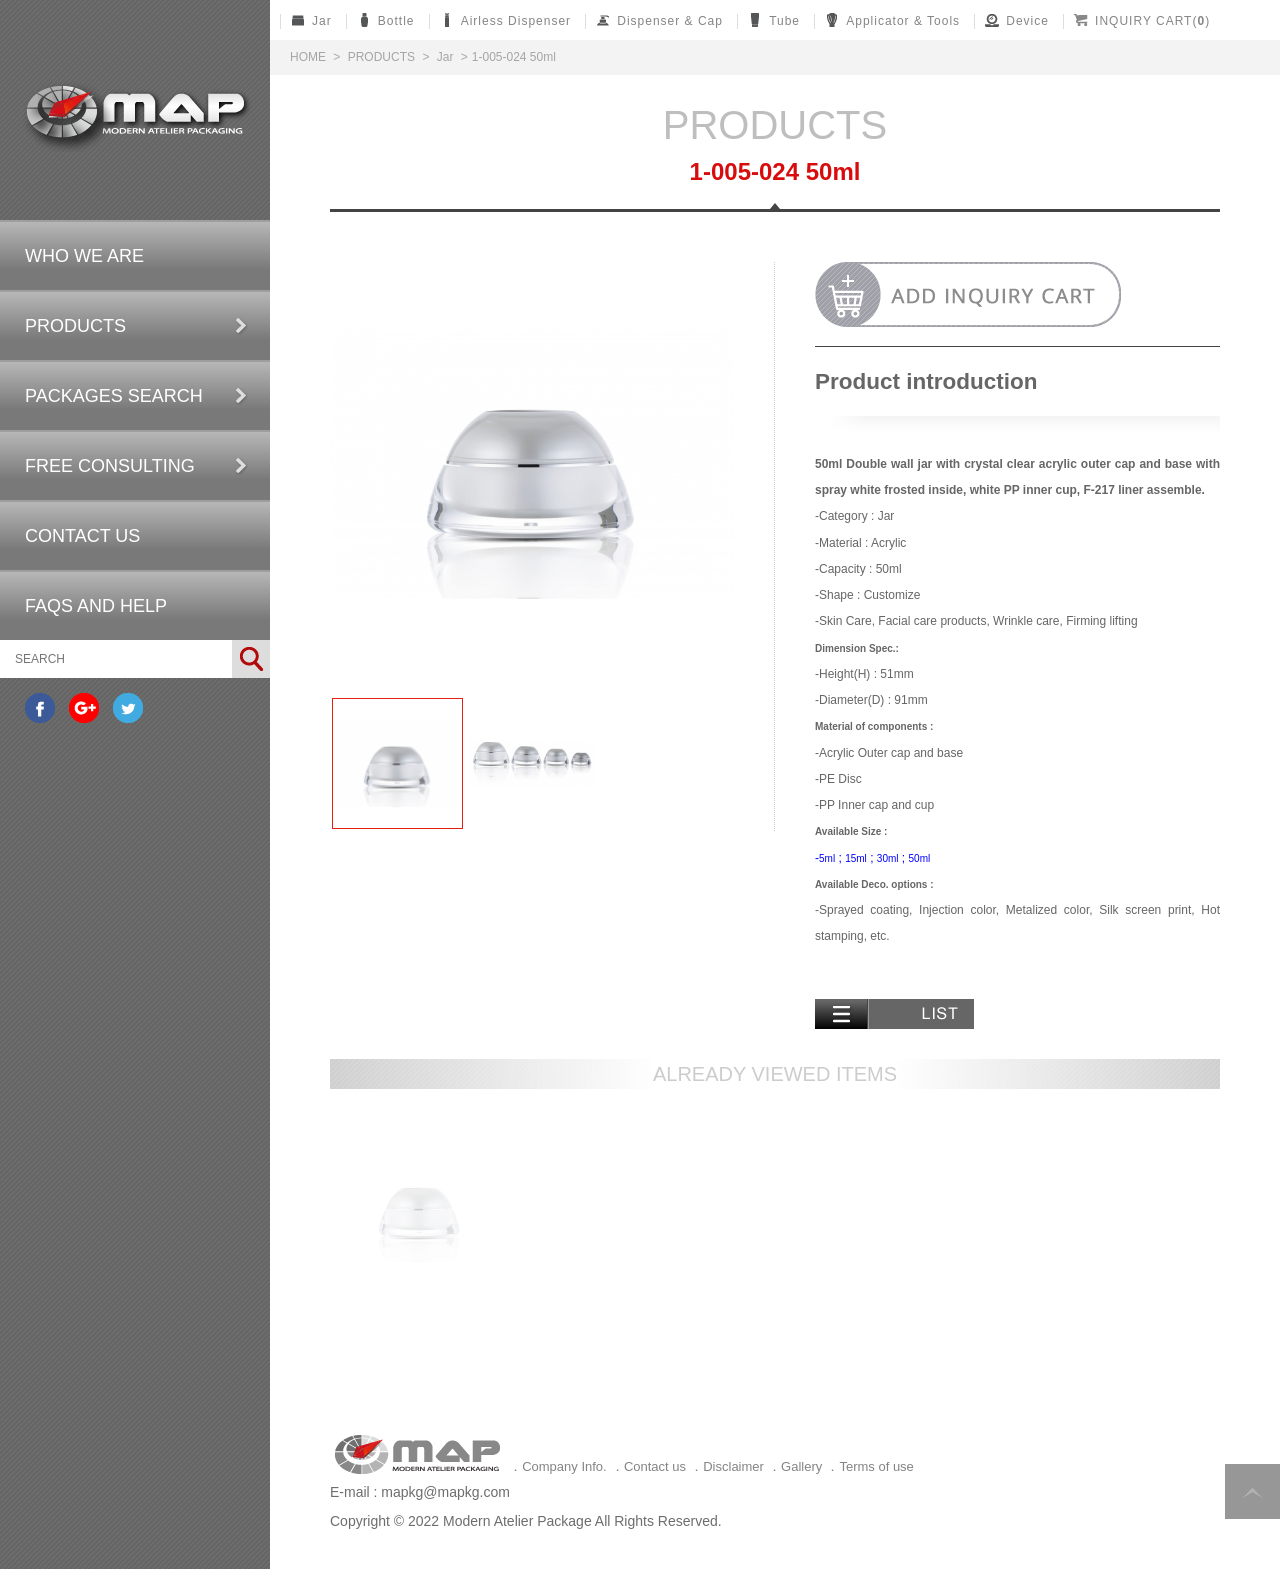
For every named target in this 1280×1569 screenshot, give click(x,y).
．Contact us (648, 1466)
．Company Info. (558, 1466)
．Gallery (795, 1466)
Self (135, 117)
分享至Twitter (128, 708)
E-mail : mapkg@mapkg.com (420, 1492)
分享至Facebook (40, 708)
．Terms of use (869, 1466)
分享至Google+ (84, 708)
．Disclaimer (727, 1466)
